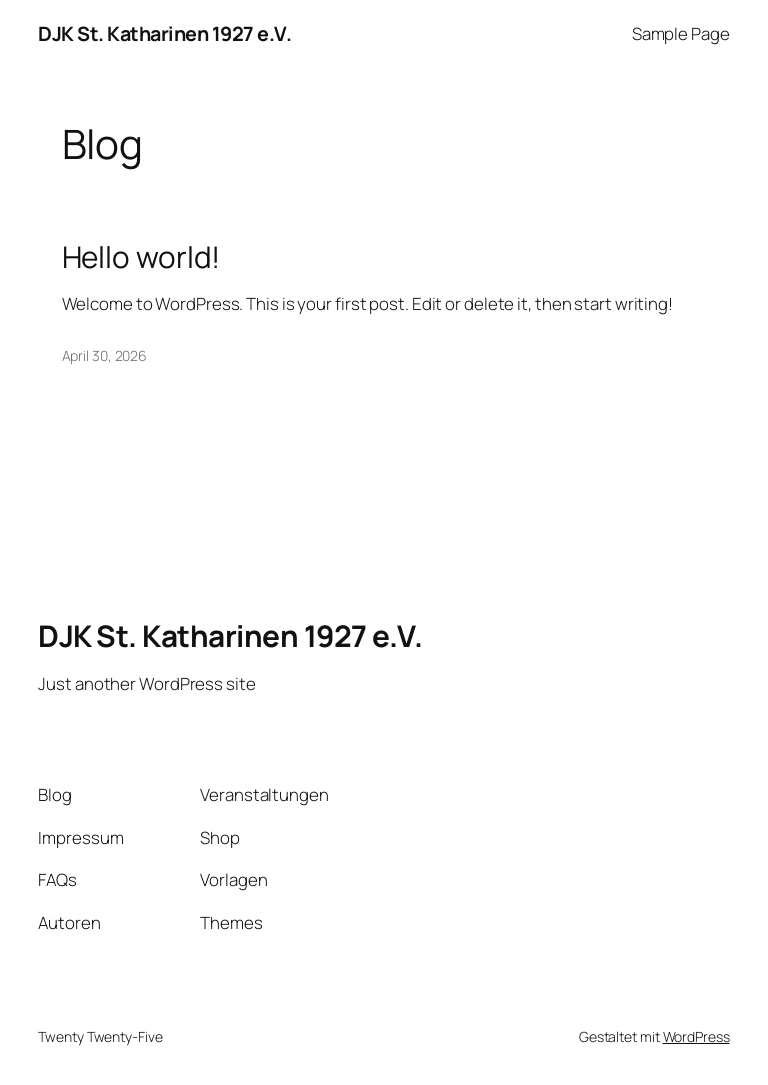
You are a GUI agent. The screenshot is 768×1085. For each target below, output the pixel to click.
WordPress (696, 1036)
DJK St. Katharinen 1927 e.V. (164, 33)
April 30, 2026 (105, 355)
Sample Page (681, 33)
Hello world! (141, 256)
